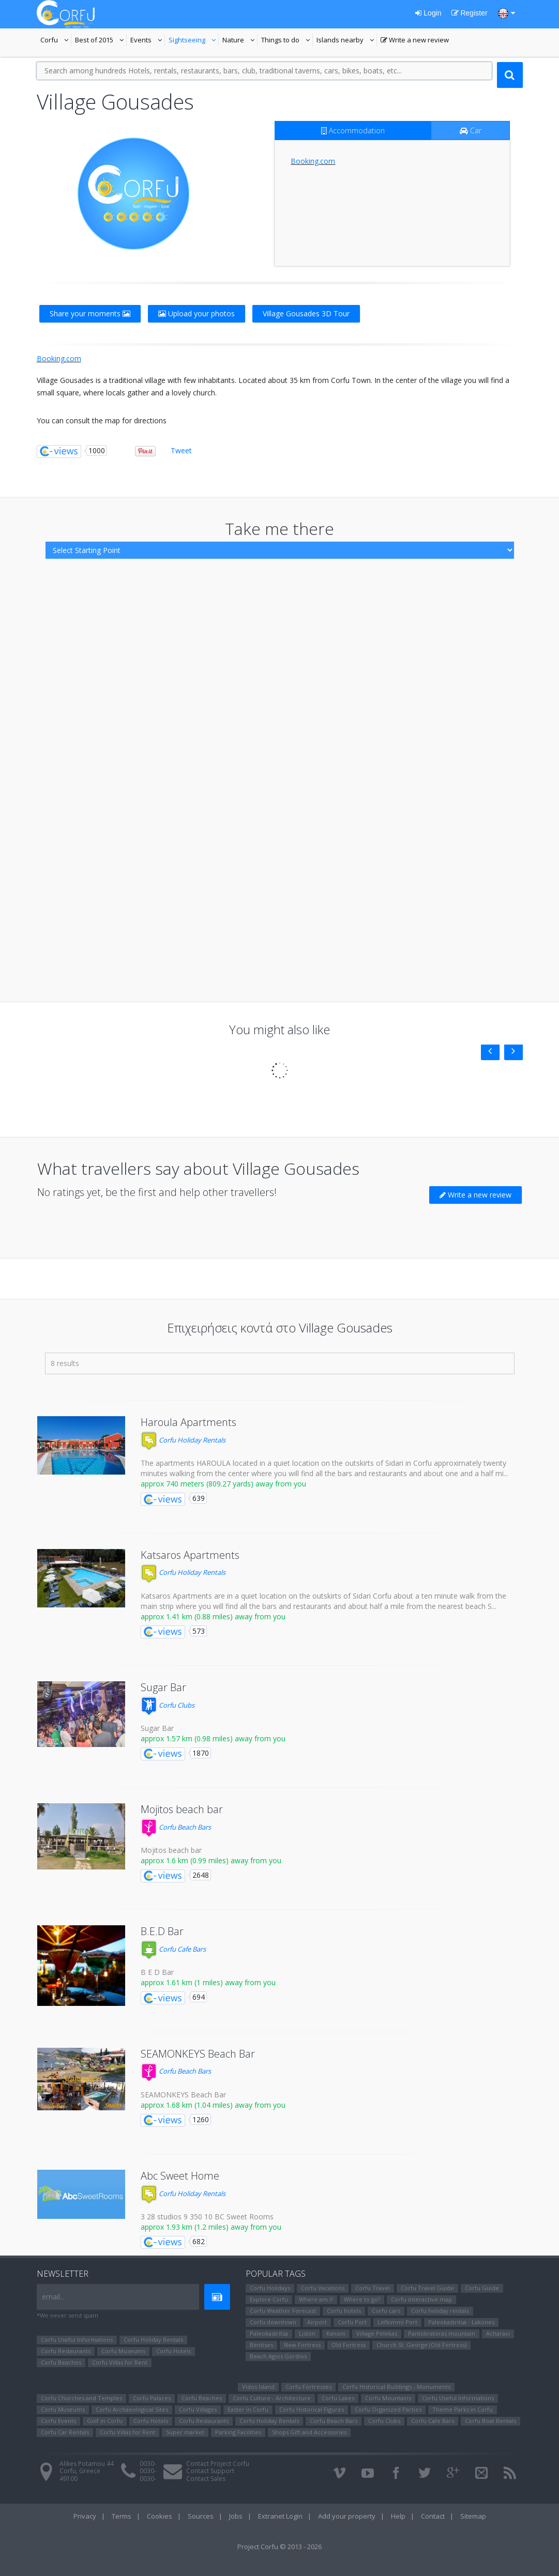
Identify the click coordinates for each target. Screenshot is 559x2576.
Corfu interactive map (421, 2299)
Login (428, 13)
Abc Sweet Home (180, 2176)
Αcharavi (498, 2333)
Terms (121, 2516)
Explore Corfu (269, 2299)
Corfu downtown (273, 2322)
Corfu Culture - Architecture (272, 2398)
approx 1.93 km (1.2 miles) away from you (211, 2227)
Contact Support (210, 2470)
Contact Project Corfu (217, 2463)
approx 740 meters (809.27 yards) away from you (223, 1484)
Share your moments (90, 313)
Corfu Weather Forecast (283, 2310)
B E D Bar (157, 1972)
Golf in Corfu (105, 2421)
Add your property (346, 2516)
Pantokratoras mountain (441, 2333)
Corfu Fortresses (308, 2386)
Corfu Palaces (152, 2398)
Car (470, 130)
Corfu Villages (198, 2409)
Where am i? (316, 2299)
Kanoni (335, 2333)
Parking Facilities (238, 2432)
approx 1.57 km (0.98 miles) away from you (213, 1738)
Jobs (236, 2516)
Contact (433, 2516)
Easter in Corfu (248, 2409)
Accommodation (353, 130)
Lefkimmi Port (397, 2322)
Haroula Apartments (188, 1422)
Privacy (84, 2516)
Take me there (279, 528)
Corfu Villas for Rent (119, 2362)
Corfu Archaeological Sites (132, 2409)
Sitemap (473, 2516)
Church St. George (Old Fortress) (421, 2345)
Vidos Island (258, 2386)
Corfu (55, 41)
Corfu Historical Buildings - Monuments (396, 2386)
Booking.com (313, 161)
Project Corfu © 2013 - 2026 (279, 2546)
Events (147, 41)
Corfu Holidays (270, 2288)
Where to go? (362, 2299)
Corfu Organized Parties (388, 2409)
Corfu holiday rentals (440, 2310)
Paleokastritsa (269, 2333)
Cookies (159, 2516)
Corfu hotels (344, 2310)
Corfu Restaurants (65, 2351)
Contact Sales (205, 2478)
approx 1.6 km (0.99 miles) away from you (211, 1860)
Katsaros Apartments (190, 1555)
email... (53, 2297)
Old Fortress (348, 2345)
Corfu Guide (482, 2288)
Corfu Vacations (322, 2288)
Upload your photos (196, 313)
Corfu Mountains (388, 2398)
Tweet (181, 450)
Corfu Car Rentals (65, 2432)
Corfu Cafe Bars (173, 1949)
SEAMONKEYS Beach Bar (198, 2054)
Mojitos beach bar (182, 1809)
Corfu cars (386, 2310)
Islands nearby (346, 41)
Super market (185, 2432)
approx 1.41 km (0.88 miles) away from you (213, 1616)
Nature (240, 41)
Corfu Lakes (338, 2398)
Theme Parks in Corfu (462, 2409)
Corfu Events (58, 2421)
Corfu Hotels (173, 2351)
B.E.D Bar (162, 1931)
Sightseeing (194, 41)
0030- (148, 2463)
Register (469, 13)
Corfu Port (352, 2322)
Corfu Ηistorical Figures (311, 2409)
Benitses (261, 2345)
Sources (201, 2516)
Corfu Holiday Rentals (183, 1440)
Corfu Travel (372, 2288)
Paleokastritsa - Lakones (461, 2322)
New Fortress (302, 2345)
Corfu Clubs (167, 1705)
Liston (307, 2333)
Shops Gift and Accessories (309, 2432)
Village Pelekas (376, 2333)
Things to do (287, 41)
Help (398, 2516)
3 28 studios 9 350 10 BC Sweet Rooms (207, 2216)
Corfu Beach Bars (176, 1827)
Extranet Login (280, 2516)
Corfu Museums (123, 2351)
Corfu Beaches (61, 2362)
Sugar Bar (163, 1687)
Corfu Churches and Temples (81, 2398)
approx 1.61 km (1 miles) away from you (208, 1982)
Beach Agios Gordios (278, 2356)
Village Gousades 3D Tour (306, 313)
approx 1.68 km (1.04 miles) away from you (213, 2105)
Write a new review (415, 41)
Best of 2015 (101, 41)
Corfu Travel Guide (427, 2288)
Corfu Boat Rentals (490, 2421)
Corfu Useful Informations (77, 2339)
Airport (317, 2322)
